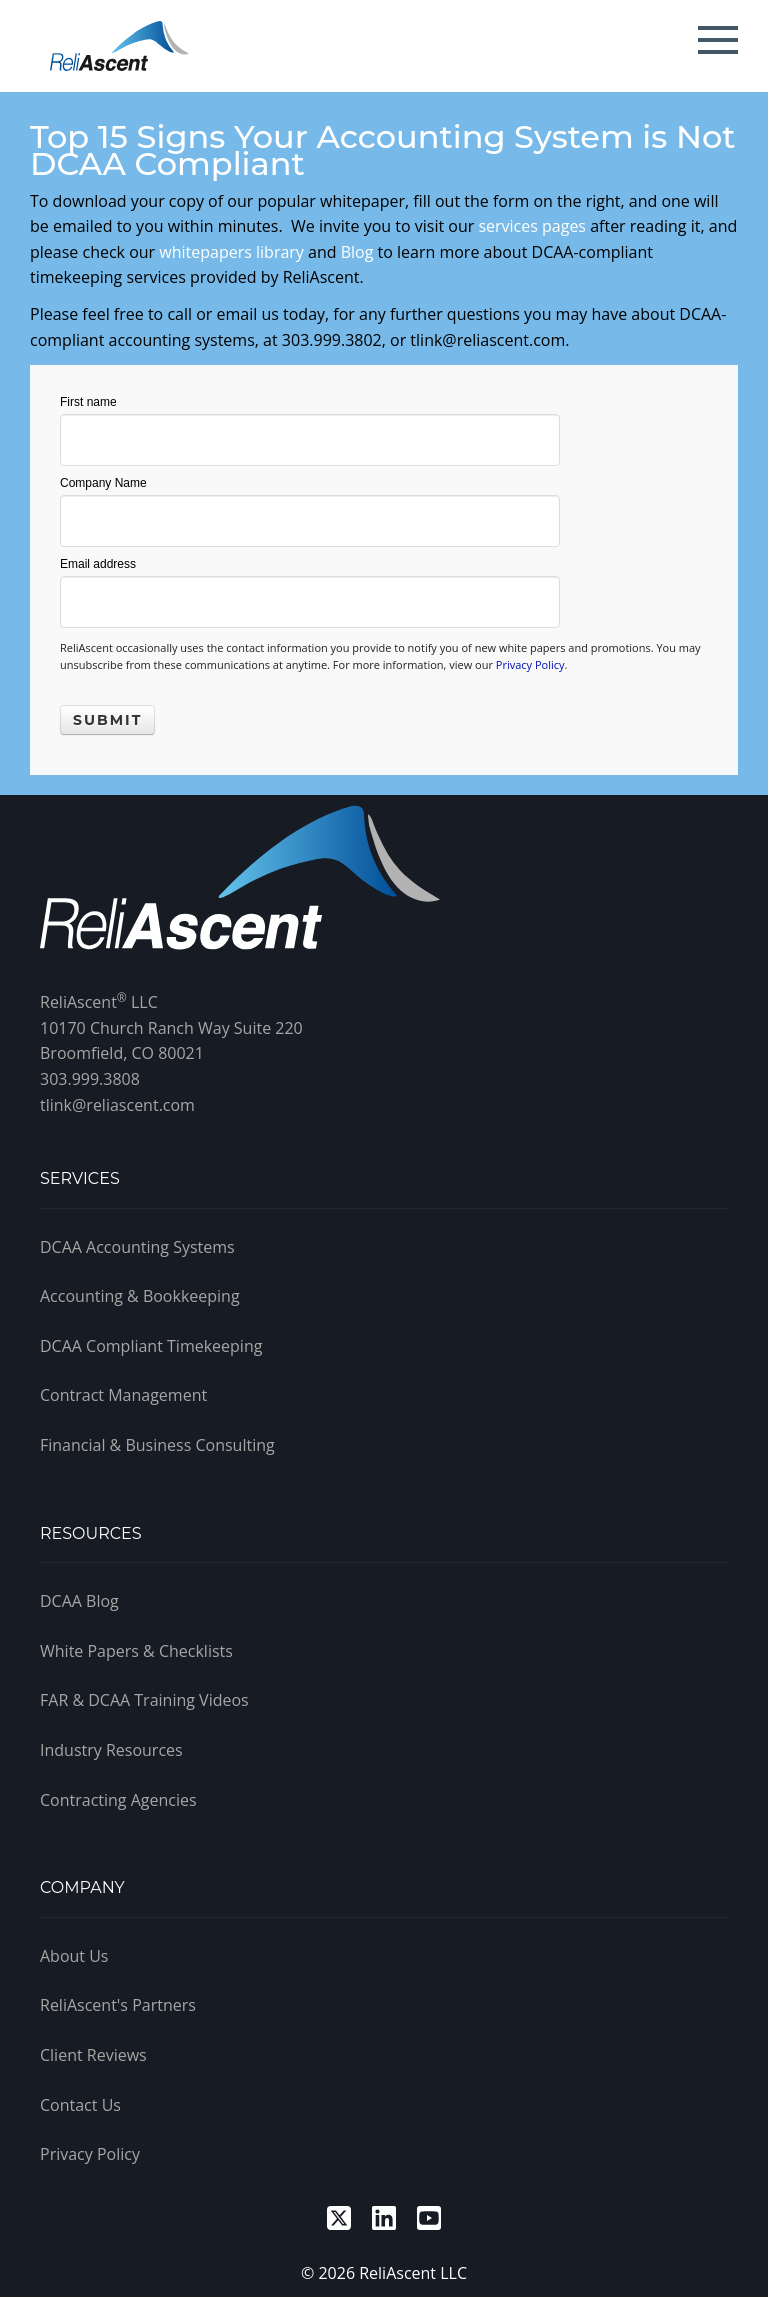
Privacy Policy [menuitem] (90, 2154)
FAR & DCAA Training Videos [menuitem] (144, 1700)
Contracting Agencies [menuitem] (118, 1800)
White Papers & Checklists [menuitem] (136, 1651)
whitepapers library (231, 252)
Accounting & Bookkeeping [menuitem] (140, 1296)
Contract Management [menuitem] (123, 1395)
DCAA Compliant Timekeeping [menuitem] (151, 1346)
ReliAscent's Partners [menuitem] (118, 2005)
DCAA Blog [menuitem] (79, 1601)
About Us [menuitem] (74, 1956)
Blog (357, 252)
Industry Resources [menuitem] (111, 1750)
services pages (532, 226)
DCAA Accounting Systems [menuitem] (137, 1247)
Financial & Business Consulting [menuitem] (157, 1445)
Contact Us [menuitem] (80, 2105)
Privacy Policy (530, 664)
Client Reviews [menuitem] (93, 2055)
